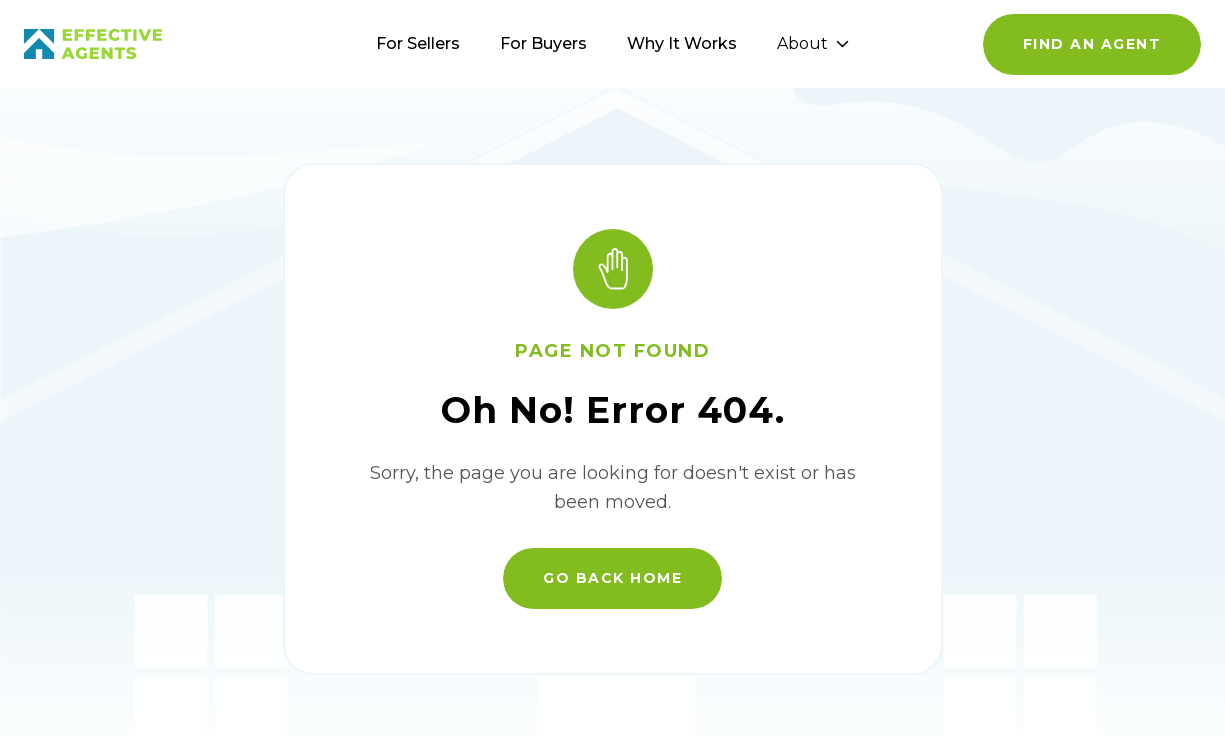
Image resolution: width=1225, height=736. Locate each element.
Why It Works (682, 43)
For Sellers (418, 43)
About (813, 43)
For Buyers (543, 43)
